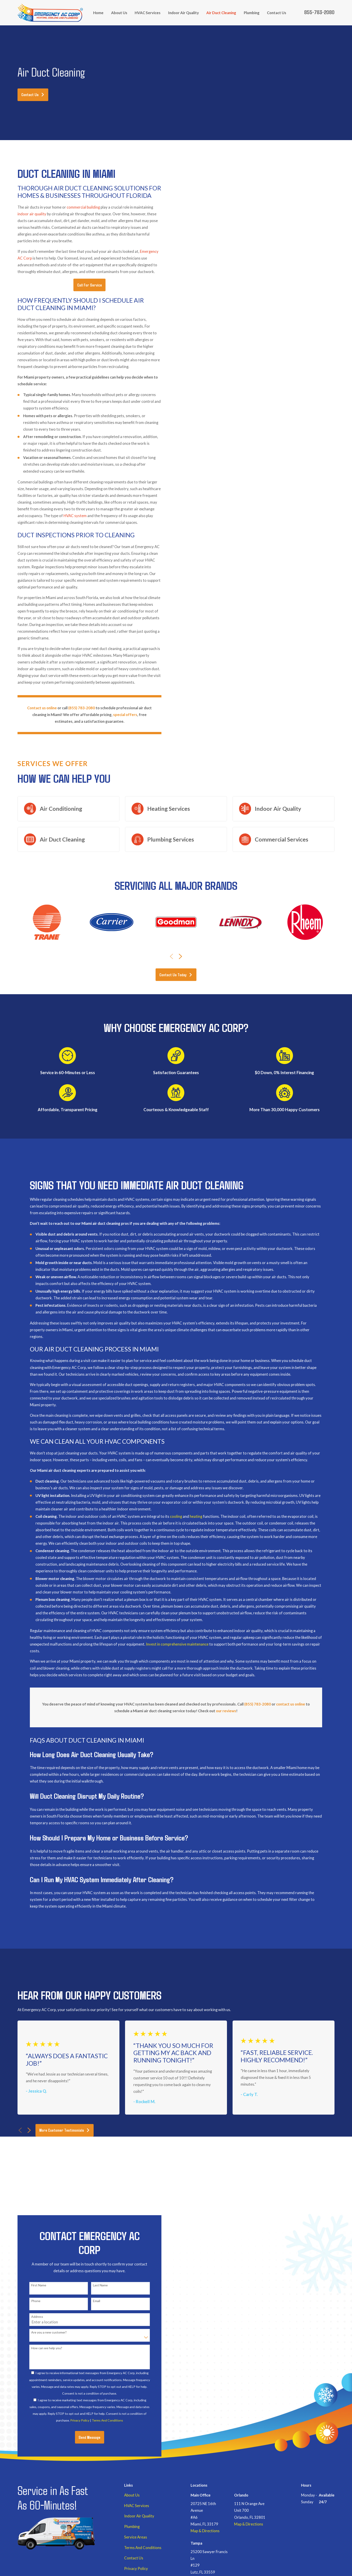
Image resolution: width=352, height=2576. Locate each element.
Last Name (93, 2285)
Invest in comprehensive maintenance (177, 1651)
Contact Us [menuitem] (276, 13)
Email (89, 2301)
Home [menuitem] (98, 13)
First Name (31, 2285)
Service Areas (135, 2537)
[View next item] (180, 956)
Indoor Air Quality (139, 2516)
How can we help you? (39, 2348)
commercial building (83, 207)
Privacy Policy (72, 2420)
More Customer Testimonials (64, 2130)
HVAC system (75, 515)
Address (30, 2316)
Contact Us (33, 94)
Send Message (82, 2437)
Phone (28, 2301)
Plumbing (132, 2526)
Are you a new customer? (42, 2332)
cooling (176, 1523)
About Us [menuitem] (119, 13)
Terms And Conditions (100, 2420)
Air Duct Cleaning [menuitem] (221, 13)
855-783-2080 (319, 12)
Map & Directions (205, 2531)
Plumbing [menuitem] (252, 13)
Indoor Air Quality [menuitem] (183, 13)
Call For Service (89, 284)
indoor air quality (32, 214)
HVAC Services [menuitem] (148, 13)
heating (196, 1523)
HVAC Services (136, 2505)
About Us (132, 2495)
